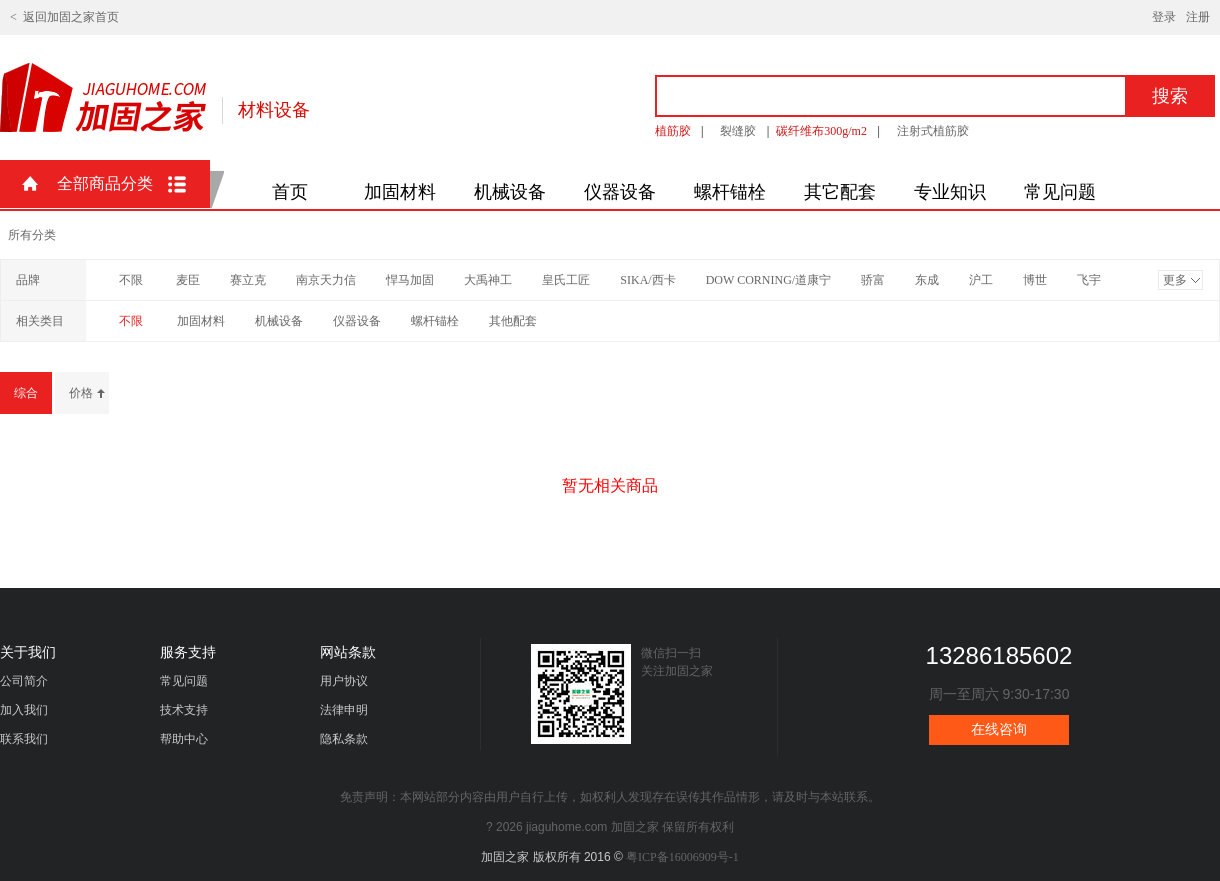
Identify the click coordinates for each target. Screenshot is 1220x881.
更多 (1175, 280)
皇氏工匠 (566, 280)
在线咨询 (999, 729)
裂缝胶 (738, 131)
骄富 (873, 280)
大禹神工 (488, 280)
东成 (927, 280)
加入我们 (24, 710)
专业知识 (950, 192)
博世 (1035, 280)
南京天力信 (326, 280)
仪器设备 (620, 192)
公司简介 (24, 681)
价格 (81, 393)
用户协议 (344, 681)
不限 (131, 280)
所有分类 (32, 235)
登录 (1164, 17)
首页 (290, 192)
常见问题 (1060, 192)
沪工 (981, 280)
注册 (1198, 17)
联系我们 (24, 739)
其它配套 (840, 192)
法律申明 (344, 710)
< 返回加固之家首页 (64, 17)
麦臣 (188, 280)
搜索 (1170, 96)
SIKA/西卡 (647, 280)
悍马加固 (410, 280)
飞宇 (1089, 280)
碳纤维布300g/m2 (821, 131)
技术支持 (184, 710)
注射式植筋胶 (933, 131)
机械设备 (510, 192)
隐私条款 (344, 739)
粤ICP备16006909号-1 (682, 857)
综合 (26, 393)
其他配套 (513, 321)
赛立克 (248, 280)
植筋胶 (673, 131)
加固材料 (400, 192)
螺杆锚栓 (730, 192)
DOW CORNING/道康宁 (768, 280)
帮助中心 (184, 739)
